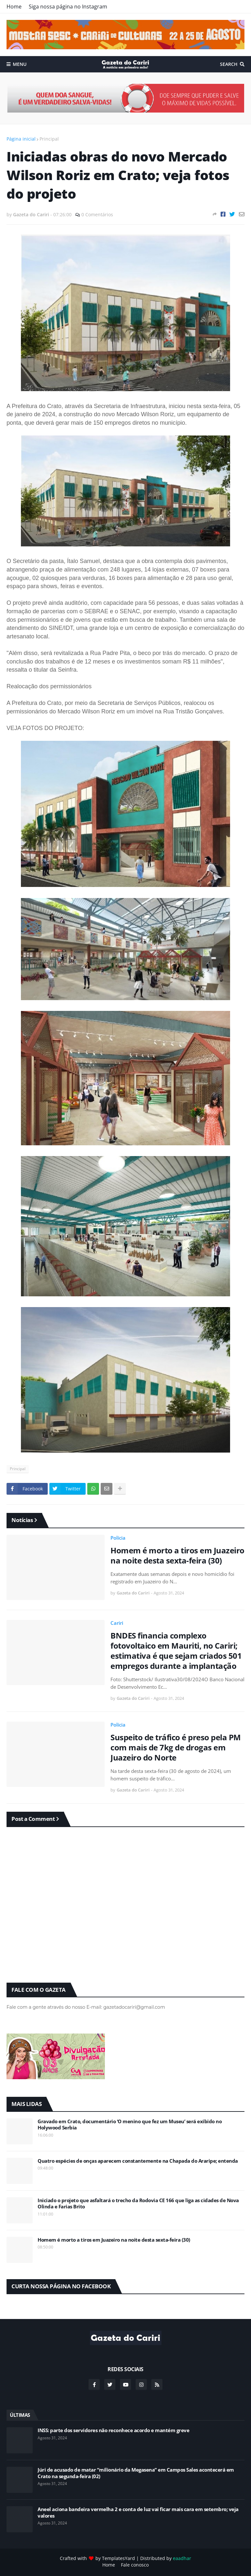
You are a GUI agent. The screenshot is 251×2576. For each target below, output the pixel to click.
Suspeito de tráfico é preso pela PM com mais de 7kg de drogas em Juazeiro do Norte (175, 1747)
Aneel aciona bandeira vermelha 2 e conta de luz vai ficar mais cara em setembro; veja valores (138, 2512)
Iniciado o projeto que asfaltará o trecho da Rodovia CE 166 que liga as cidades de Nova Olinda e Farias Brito (138, 2203)
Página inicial (21, 139)
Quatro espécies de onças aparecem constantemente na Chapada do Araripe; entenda (138, 2161)
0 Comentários (97, 214)
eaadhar (182, 2558)
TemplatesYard (118, 2558)
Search (229, 64)
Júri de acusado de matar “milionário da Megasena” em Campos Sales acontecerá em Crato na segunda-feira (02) (136, 2473)
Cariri (116, 1623)
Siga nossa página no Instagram (68, 6)
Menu (19, 64)
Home (14, 6)
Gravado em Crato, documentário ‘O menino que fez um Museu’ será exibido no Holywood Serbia (130, 2124)
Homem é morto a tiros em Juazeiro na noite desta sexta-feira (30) (177, 1555)
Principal (49, 139)
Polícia (118, 1537)
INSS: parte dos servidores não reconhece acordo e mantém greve (113, 2430)
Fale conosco (135, 2565)
